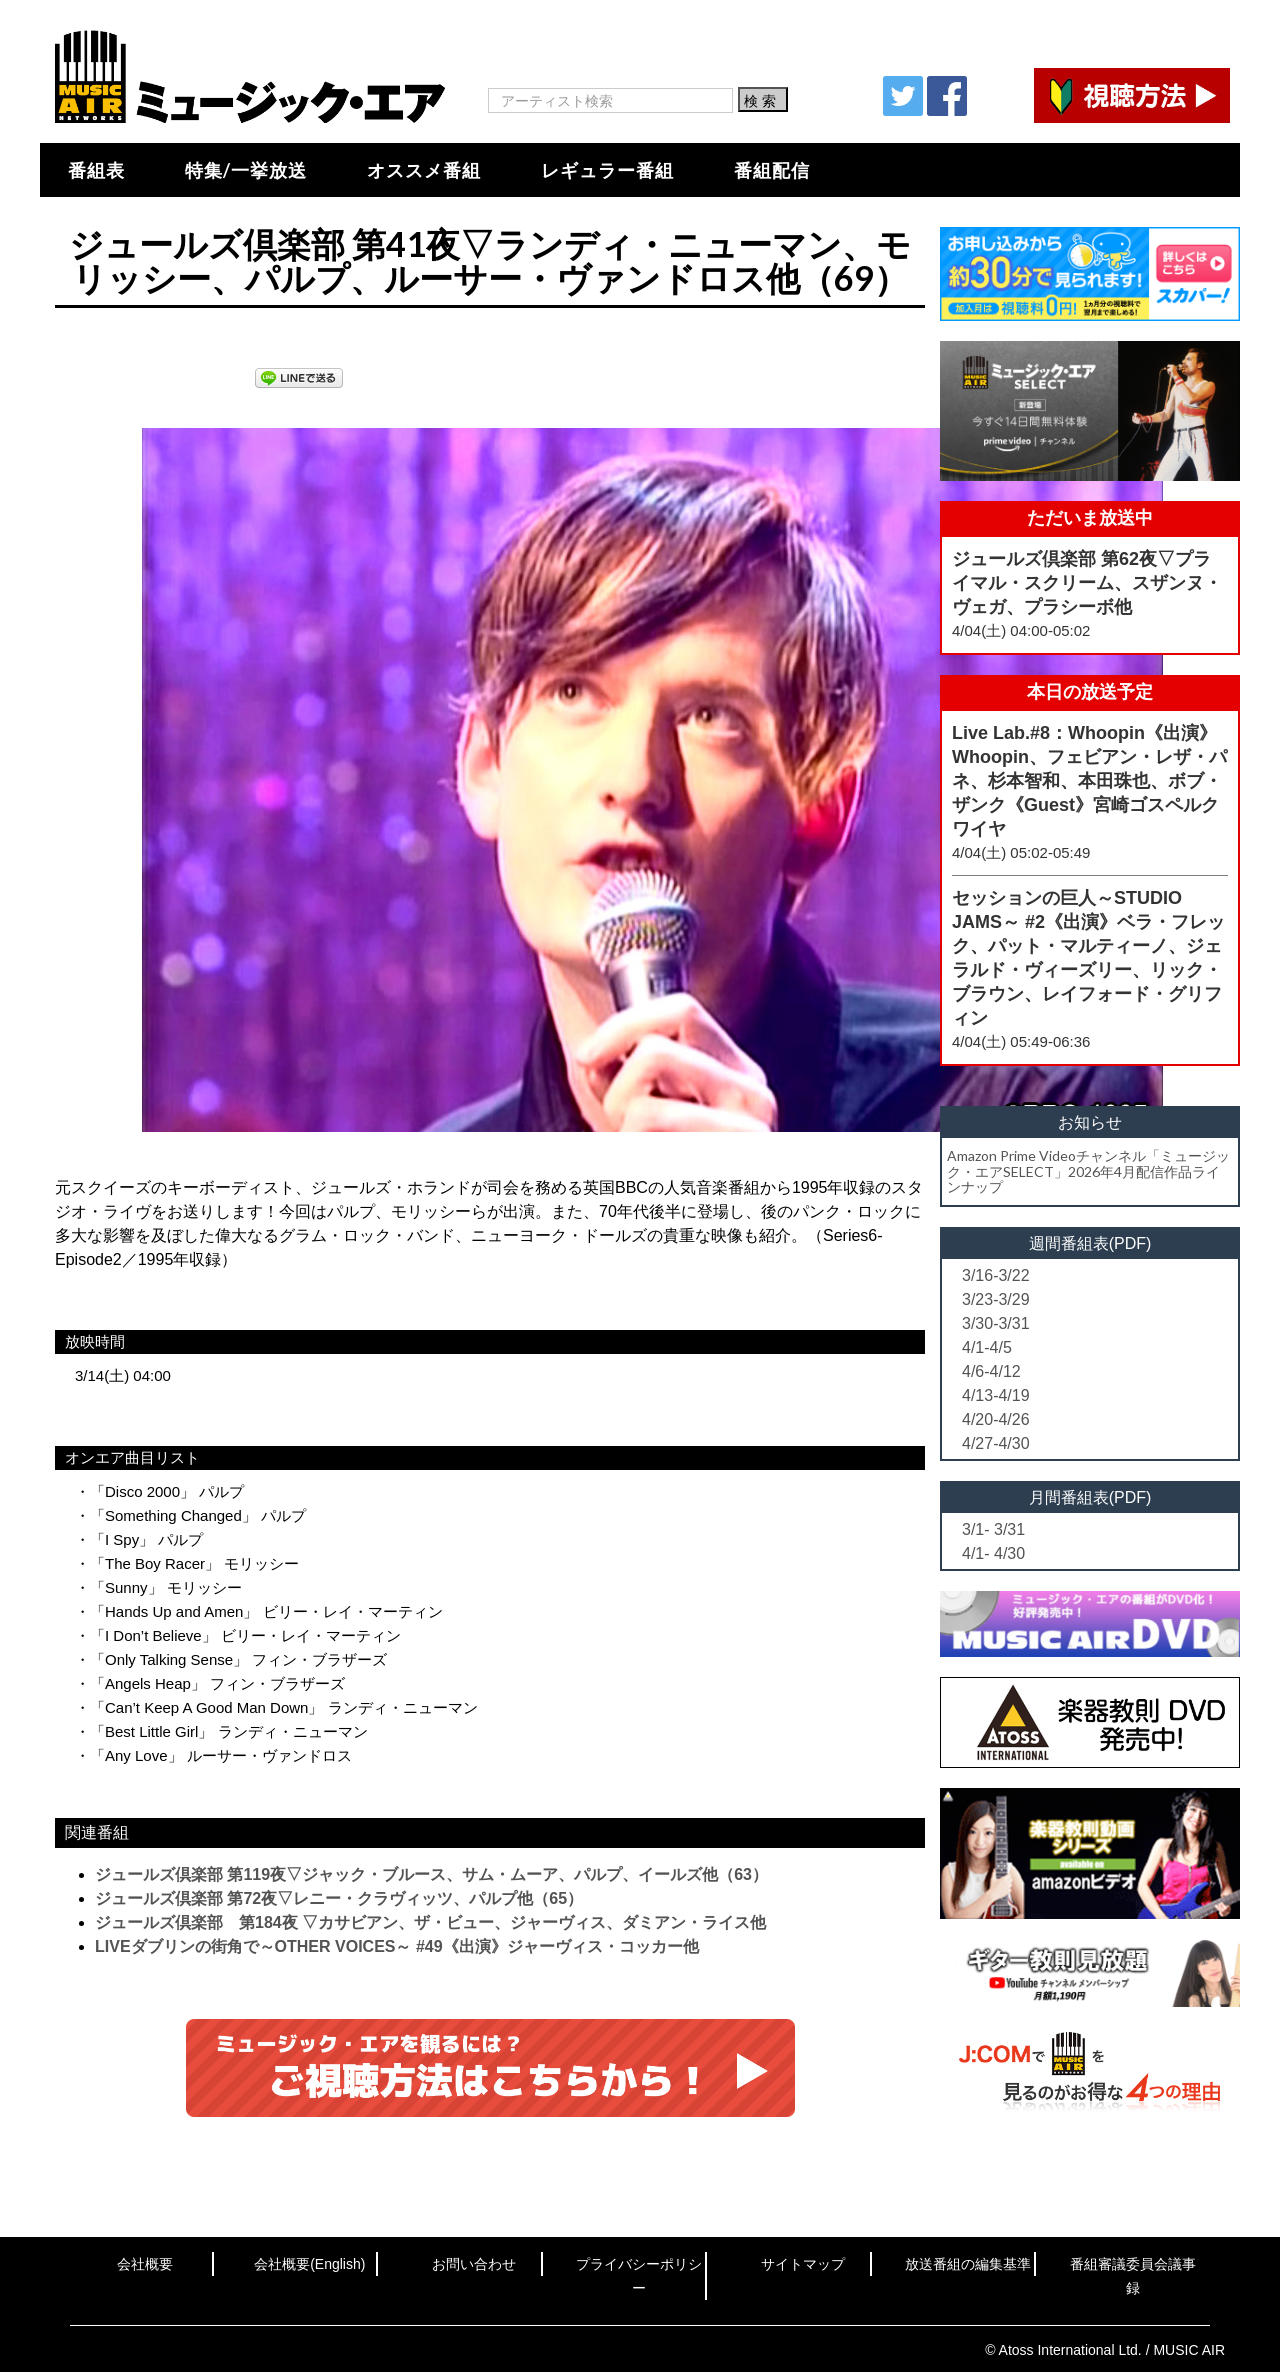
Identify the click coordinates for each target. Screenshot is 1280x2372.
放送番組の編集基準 (968, 2264)
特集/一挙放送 (246, 170)
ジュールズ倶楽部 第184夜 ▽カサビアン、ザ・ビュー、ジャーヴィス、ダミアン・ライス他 (430, 1922)
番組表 (96, 170)
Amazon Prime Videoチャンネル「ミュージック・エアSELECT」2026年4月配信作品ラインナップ (1088, 1171)
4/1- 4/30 (993, 1553)
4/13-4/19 (996, 1395)
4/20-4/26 (996, 1419)
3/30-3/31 (996, 1323)
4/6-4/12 (991, 1371)
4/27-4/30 (996, 1443)
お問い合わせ (474, 2264)
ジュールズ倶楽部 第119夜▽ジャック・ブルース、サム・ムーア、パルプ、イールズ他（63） (431, 1874)
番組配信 (772, 170)
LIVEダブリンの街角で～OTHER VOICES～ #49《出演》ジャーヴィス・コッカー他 (397, 1946)
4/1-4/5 (987, 1347)
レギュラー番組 (607, 170)
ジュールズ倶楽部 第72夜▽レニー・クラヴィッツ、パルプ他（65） (339, 1898)
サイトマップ (803, 2264)
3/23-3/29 (996, 1299)
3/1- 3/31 (993, 1529)
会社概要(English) (309, 2264)
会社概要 (145, 2264)
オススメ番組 (424, 170)
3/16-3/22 (996, 1275)
